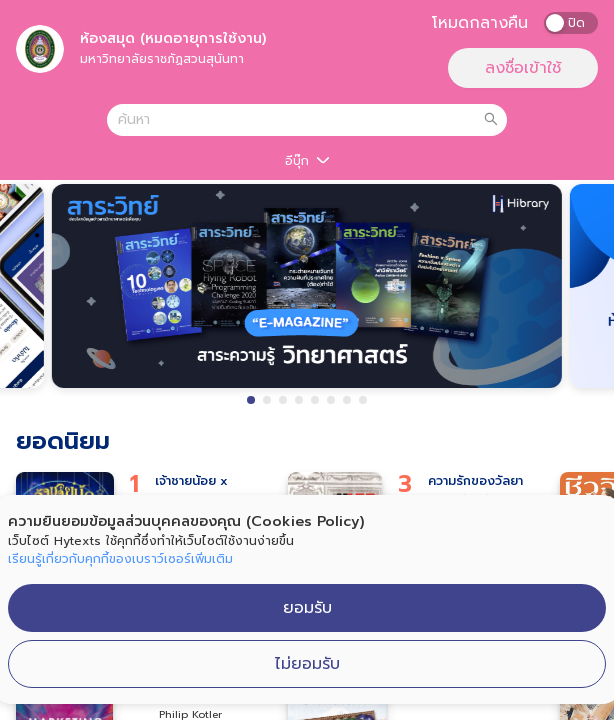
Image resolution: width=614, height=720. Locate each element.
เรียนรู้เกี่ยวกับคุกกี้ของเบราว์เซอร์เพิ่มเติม (120, 559)
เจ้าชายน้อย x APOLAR (191, 491)
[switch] (571, 23)
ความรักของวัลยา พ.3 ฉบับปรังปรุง (475, 491)
